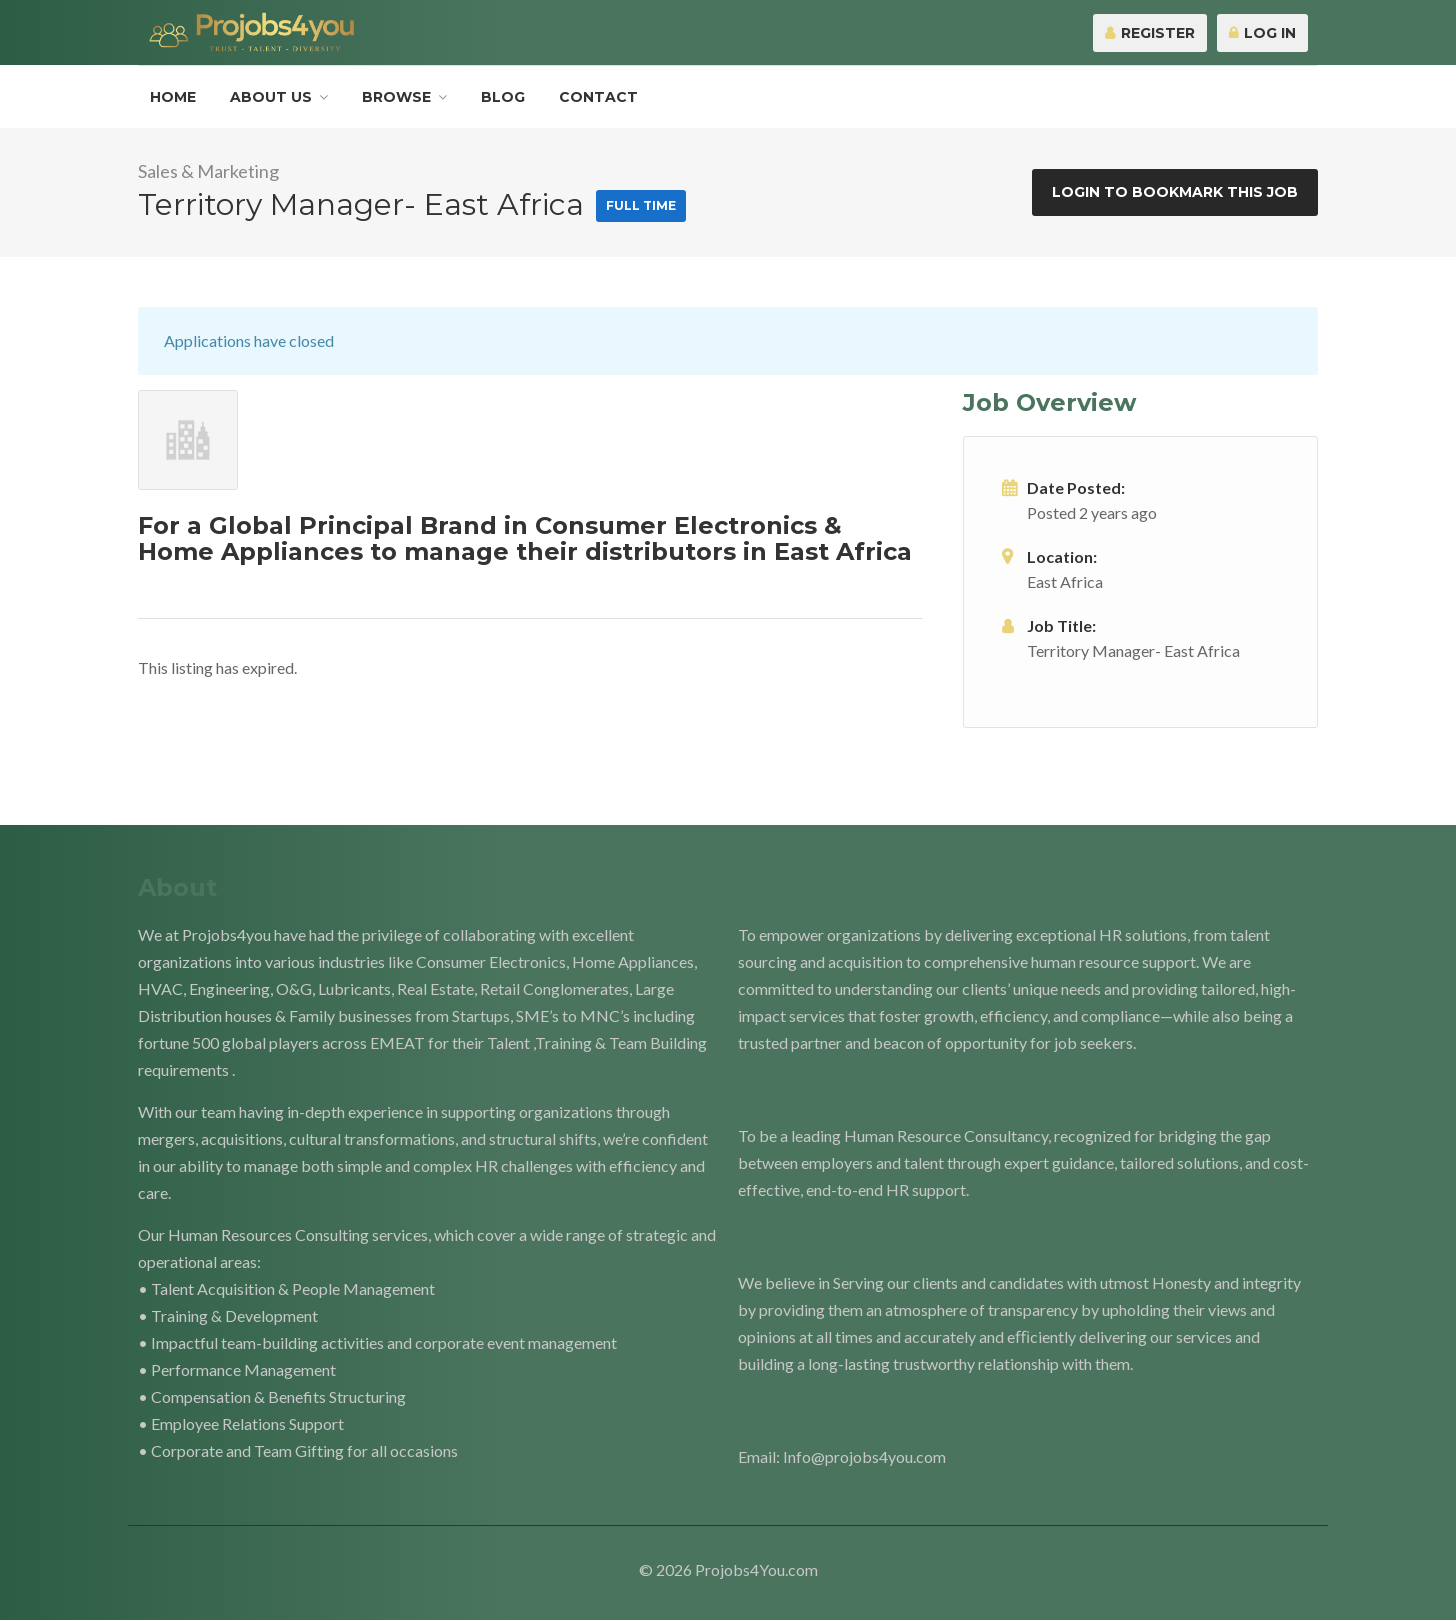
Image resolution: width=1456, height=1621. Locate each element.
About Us (271, 97)
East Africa (1065, 581)
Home (173, 97)
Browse (396, 97)
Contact (598, 97)
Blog (503, 97)
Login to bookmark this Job (1175, 192)
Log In (1262, 33)
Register (1150, 33)
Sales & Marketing (208, 171)
